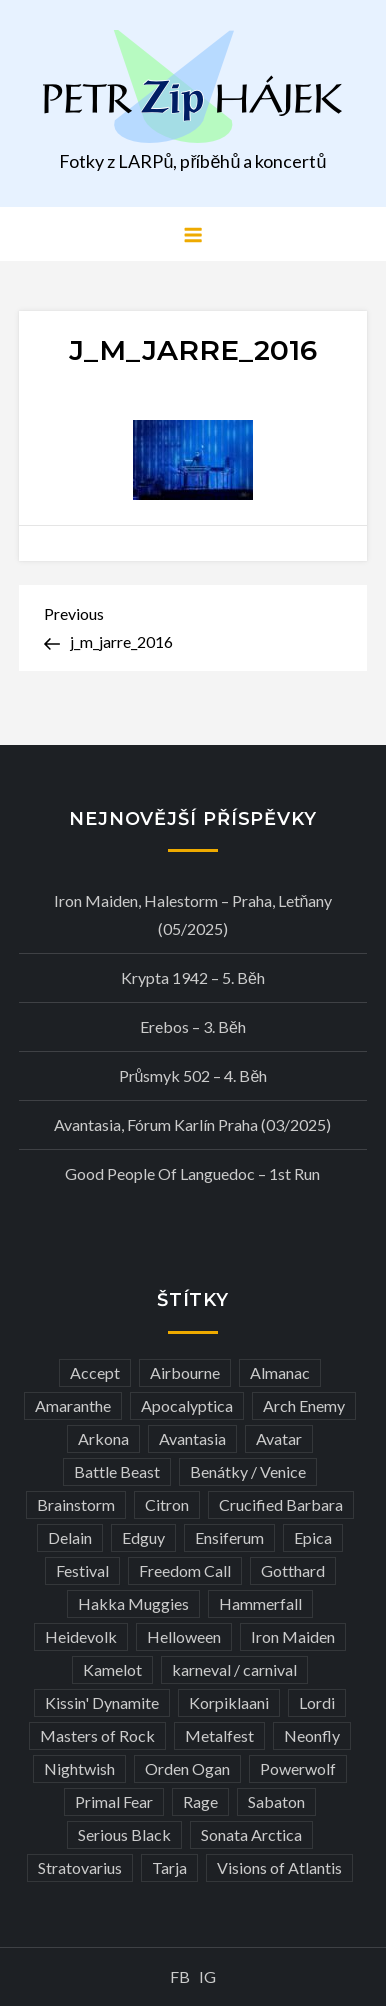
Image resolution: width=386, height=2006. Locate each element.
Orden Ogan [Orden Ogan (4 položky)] (187, 1768)
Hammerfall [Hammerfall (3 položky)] (260, 1603)
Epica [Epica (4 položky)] (313, 1537)
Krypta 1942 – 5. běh (193, 977)
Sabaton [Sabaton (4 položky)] (276, 1801)
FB (180, 1976)
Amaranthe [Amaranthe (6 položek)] (73, 1405)
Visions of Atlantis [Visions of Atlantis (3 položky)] (279, 1867)
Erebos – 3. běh (193, 1026)
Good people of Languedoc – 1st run (192, 1173)
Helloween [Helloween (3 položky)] (184, 1636)
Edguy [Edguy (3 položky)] (143, 1537)
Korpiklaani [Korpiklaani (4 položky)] (229, 1702)
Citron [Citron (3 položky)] (167, 1504)
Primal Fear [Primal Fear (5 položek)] (114, 1801)
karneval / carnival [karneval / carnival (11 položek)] (234, 1669)
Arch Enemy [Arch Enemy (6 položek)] (304, 1405)
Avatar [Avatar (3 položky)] (279, 1438)
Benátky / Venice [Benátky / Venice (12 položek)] (248, 1471)
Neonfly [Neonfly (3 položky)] (312, 1735)
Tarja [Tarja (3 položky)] (169, 1867)
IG (207, 1976)
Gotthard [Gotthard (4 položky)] (293, 1570)
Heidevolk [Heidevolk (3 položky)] (81, 1636)
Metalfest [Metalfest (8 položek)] (219, 1735)
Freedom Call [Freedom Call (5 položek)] (185, 1570)
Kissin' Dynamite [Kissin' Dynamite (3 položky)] (102, 1702)
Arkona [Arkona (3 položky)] (103, 1438)
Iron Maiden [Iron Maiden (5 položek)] (293, 1636)
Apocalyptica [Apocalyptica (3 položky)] (187, 1405)
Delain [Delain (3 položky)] (70, 1537)
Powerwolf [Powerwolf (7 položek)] (298, 1768)
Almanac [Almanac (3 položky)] (280, 1372)
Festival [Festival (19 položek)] (82, 1570)
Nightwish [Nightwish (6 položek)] (79, 1768)
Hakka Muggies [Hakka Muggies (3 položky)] (133, 1603)
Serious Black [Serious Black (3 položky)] (124, 1834)
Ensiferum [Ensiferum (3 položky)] (229, 1537)
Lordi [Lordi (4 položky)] (317, 1702)
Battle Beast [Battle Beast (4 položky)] (117, 1471)
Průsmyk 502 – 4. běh (193, 1075)
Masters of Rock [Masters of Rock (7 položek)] (97, 1735)
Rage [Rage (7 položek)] (200, 1801)
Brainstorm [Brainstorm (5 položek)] (76, 1504)
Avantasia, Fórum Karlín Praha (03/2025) (192, 1124)
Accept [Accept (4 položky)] (95, 1372)
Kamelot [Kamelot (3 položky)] (112, 1669)
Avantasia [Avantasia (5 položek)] (192, 1438)
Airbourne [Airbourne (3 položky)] (185, 1372)
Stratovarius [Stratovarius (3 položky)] (80, 1867)
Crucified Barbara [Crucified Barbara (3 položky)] (281, 1504)
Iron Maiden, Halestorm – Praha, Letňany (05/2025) (193, 914)
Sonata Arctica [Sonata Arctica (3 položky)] (251, 1834)
